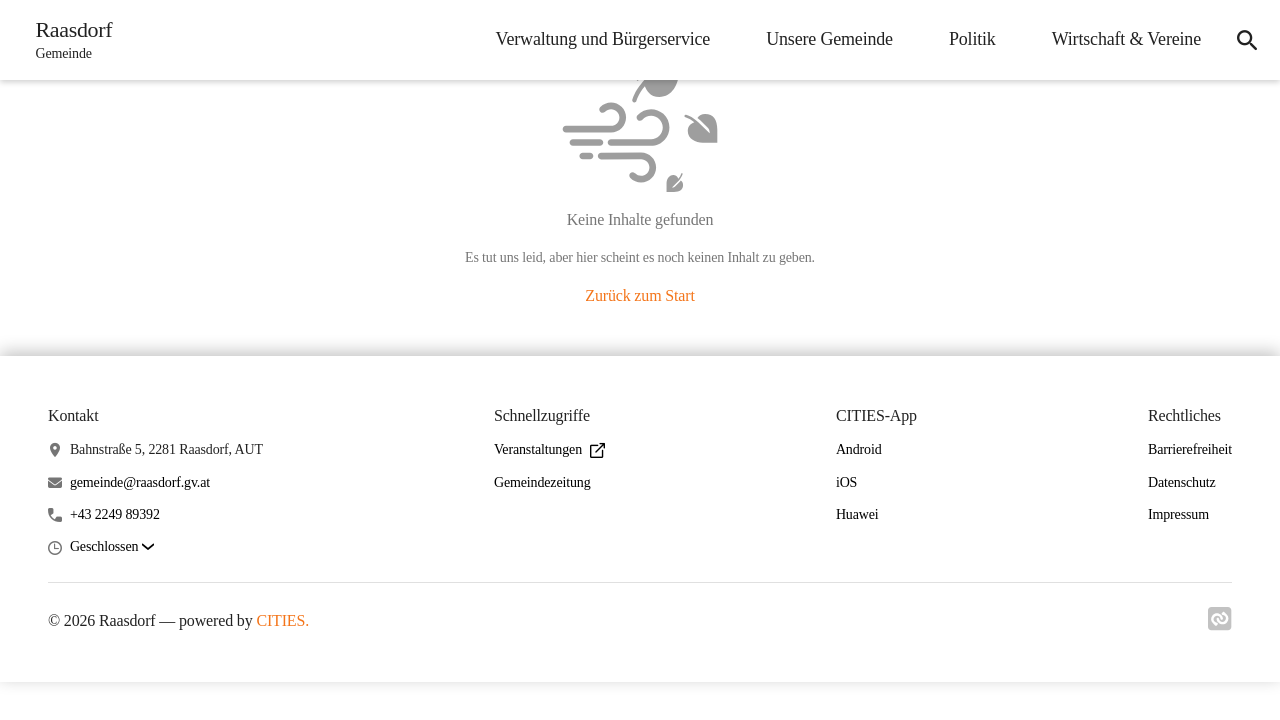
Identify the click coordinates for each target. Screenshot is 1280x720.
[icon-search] (1246, 40)
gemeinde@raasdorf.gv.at (140, 482)
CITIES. (282, 620)
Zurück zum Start (639, 295)
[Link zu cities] (1220, 625)
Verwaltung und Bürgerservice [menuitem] (602, 39)
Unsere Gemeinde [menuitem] (828, 39)
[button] (112, 547)
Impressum (1178, 514)
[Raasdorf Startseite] (68, 40)
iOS (846, 482)
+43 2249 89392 (115, 514)
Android (859, 449)
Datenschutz (1182, 482)
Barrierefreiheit (1190, 449)
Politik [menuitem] (971, 39)
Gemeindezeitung (542, 482)
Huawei (857, 514)
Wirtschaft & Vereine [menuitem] (1125, 39)
